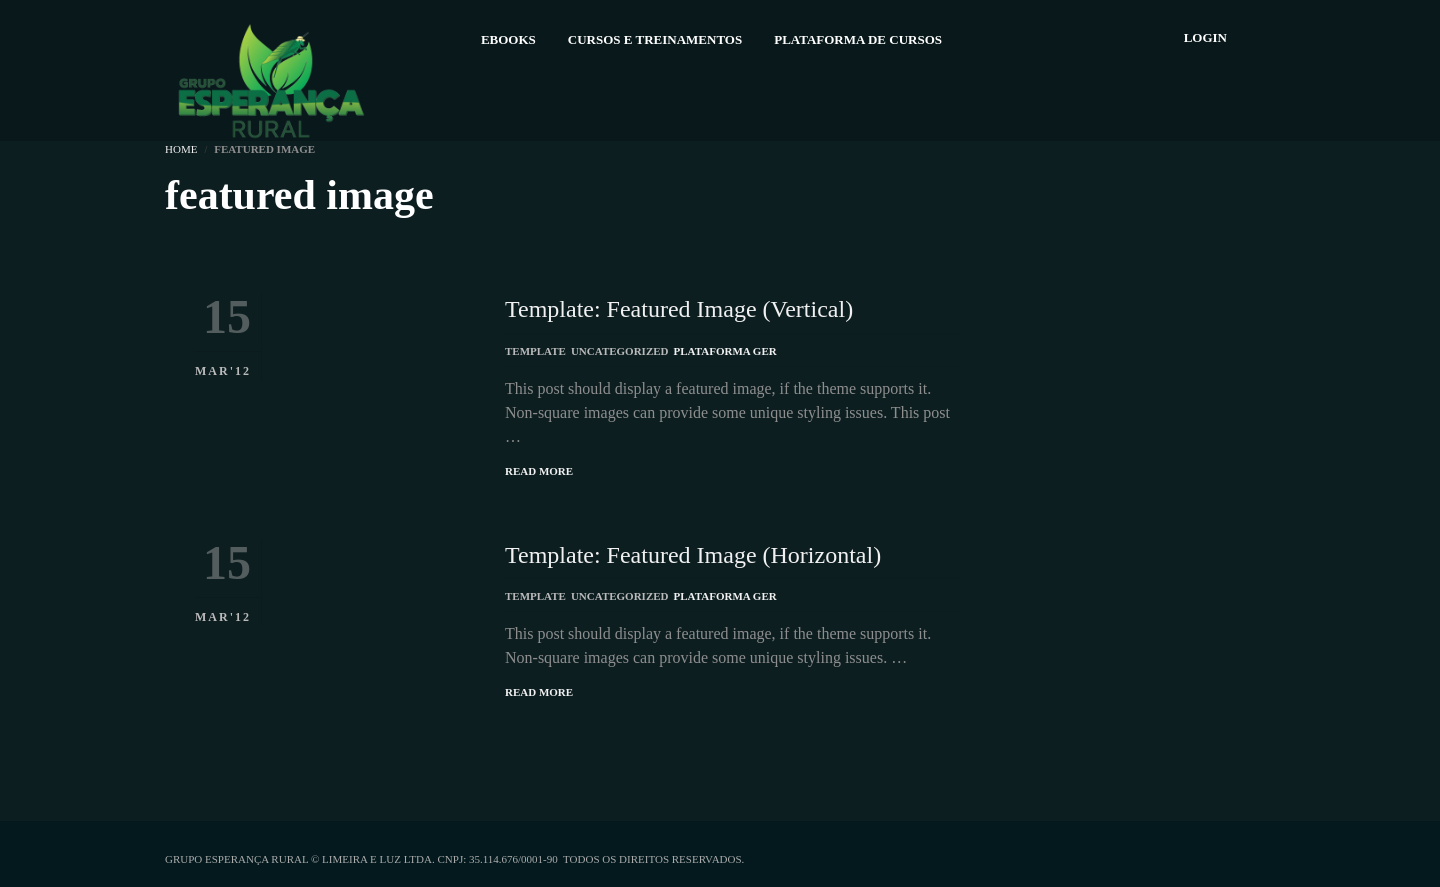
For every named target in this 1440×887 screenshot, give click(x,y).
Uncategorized (620, 351)
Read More (539, 471)
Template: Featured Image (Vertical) (679, 309)
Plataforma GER (725, 351)
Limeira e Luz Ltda (377, 859)
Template (535, 351)
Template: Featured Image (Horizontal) (693, 555)
